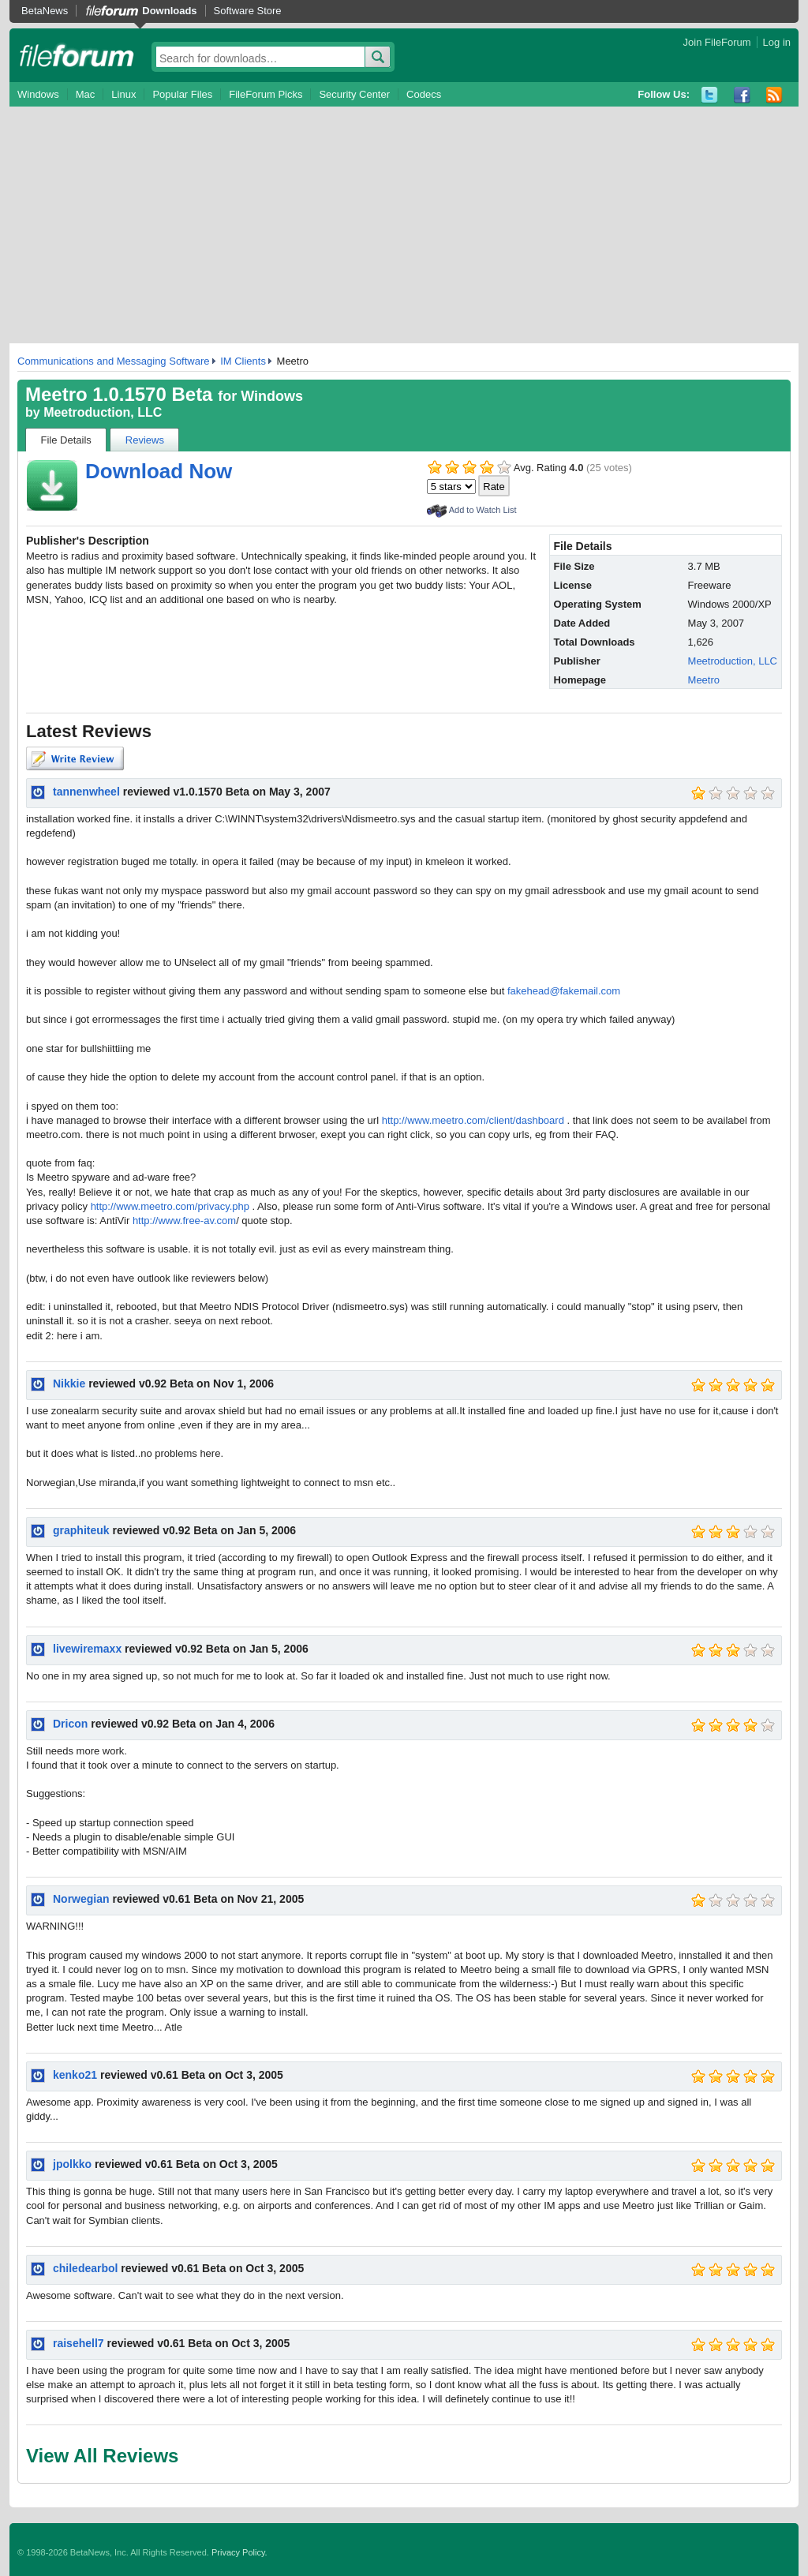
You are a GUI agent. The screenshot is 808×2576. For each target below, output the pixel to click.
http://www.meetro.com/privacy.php (170, 1206)
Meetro (704, 680)
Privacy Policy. (239, 2552)
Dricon (70, 1723)
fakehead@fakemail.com (563, 991)
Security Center (354, 94)
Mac (85, 94)
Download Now (158, 471)
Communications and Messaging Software (113, 361)
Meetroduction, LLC (102, 412)
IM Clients (243, 361)
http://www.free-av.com (184, 1220)
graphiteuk (81, 1530)
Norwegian (81, 1899)
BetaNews (44, 11)
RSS (774, 95)
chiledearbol (85, 2268)
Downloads (169, 11)
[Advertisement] (404, 224)
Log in (777, 42)
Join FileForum (717, 42)
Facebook (742, 95)
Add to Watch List (483, 510)
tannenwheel (86, 791)
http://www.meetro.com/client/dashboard (473, 1120)
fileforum (77, 55)
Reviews (144, 440)
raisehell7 (78, 2343)
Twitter (709, 95)
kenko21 (75, 2075)
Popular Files (182, 94)
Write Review (75, 758)
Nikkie (69, 1383)
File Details (66, 440)
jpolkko (72, 2164)
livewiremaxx (87, 1648)
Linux (123, 94)
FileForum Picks (265, 94)
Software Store (248, 11)
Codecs (423, 94)
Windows (38, 94)
